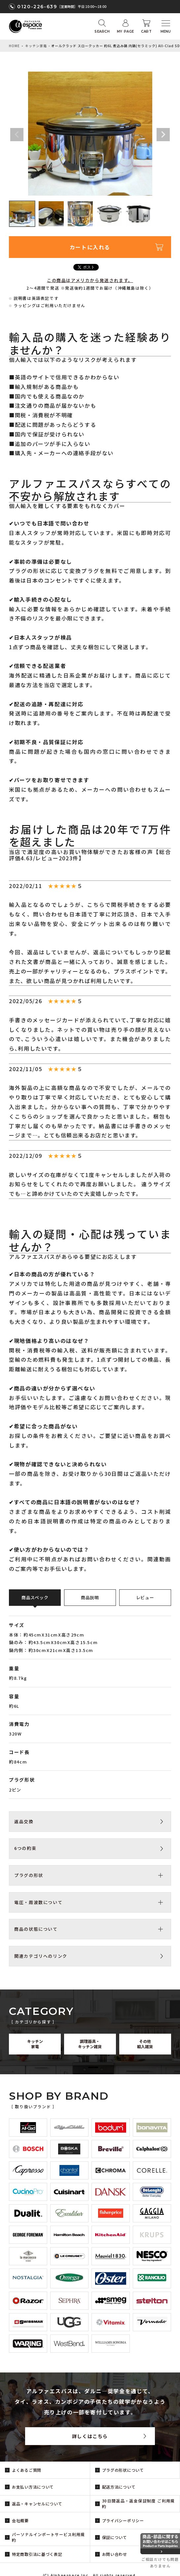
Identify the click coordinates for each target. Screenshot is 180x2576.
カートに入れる (90, 247)
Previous (16, 134)
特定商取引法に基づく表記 (37, 2554)
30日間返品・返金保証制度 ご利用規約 (138, 2503)
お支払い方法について (33, 2487)
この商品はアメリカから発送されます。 (90, 280)
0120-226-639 (37, 7)
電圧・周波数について (38, 1902)
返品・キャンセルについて (37, 2503)
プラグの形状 (28, 1875)
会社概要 (20, 2520)
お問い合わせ (114, 2554)
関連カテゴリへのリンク (40, 1956)
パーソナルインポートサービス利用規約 (48, 2537)
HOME (14, 45)
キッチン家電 (36, 45)
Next (163, 134)
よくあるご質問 (26, 2470)
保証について (114, 2537)
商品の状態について (35, 1929)
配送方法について (119, 2487)
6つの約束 (25, 1848)
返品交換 (23, 1821)
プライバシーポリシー (123, 2520)
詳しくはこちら (90, 2436)
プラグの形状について (123, 2470)
